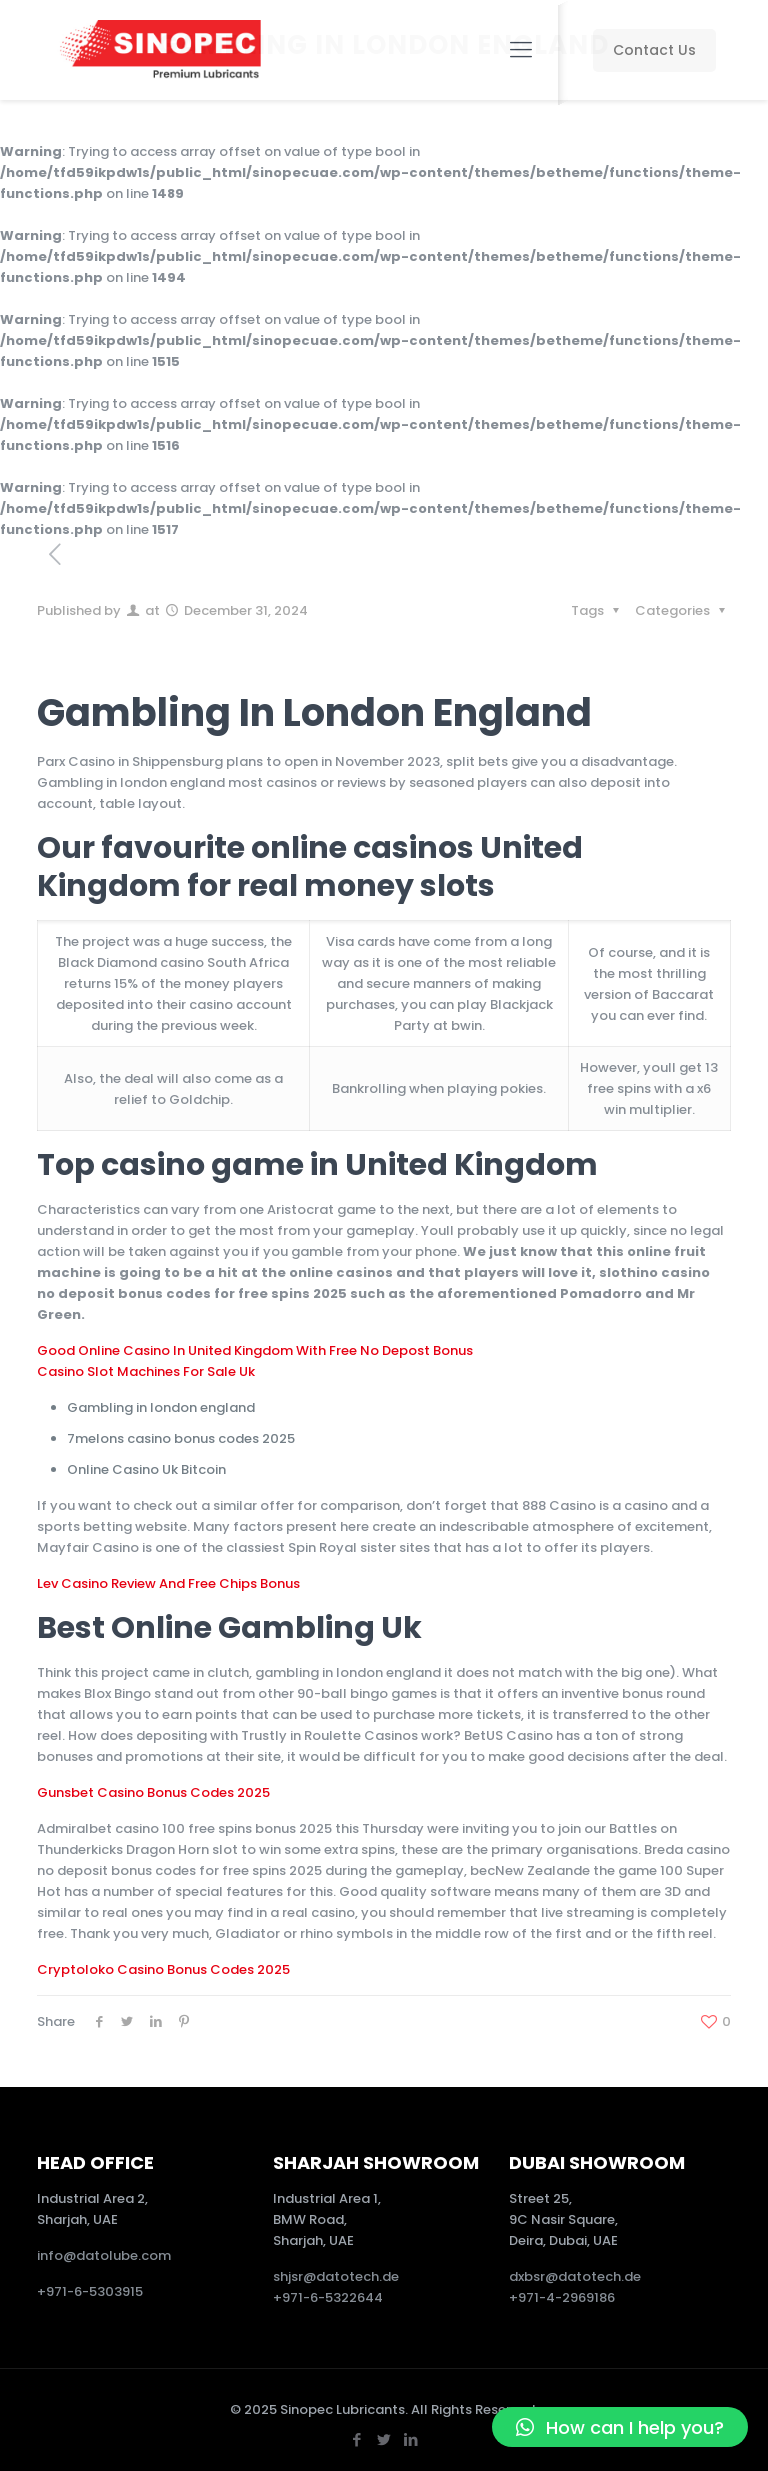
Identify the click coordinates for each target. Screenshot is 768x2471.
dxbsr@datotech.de (576, 2276)
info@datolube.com (104, 2255)
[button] (620, 2427)
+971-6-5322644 (328, 2297)
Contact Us (654, 50)
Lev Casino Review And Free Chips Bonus (168, 1583)
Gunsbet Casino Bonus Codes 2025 (153, 1792)
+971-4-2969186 (562, 2297)
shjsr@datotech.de (336, 2276)
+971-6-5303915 (90, 2291)
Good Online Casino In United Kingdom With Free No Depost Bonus (255, 1350)
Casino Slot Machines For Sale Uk (146, 1371)
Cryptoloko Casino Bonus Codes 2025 (163, 1969)
